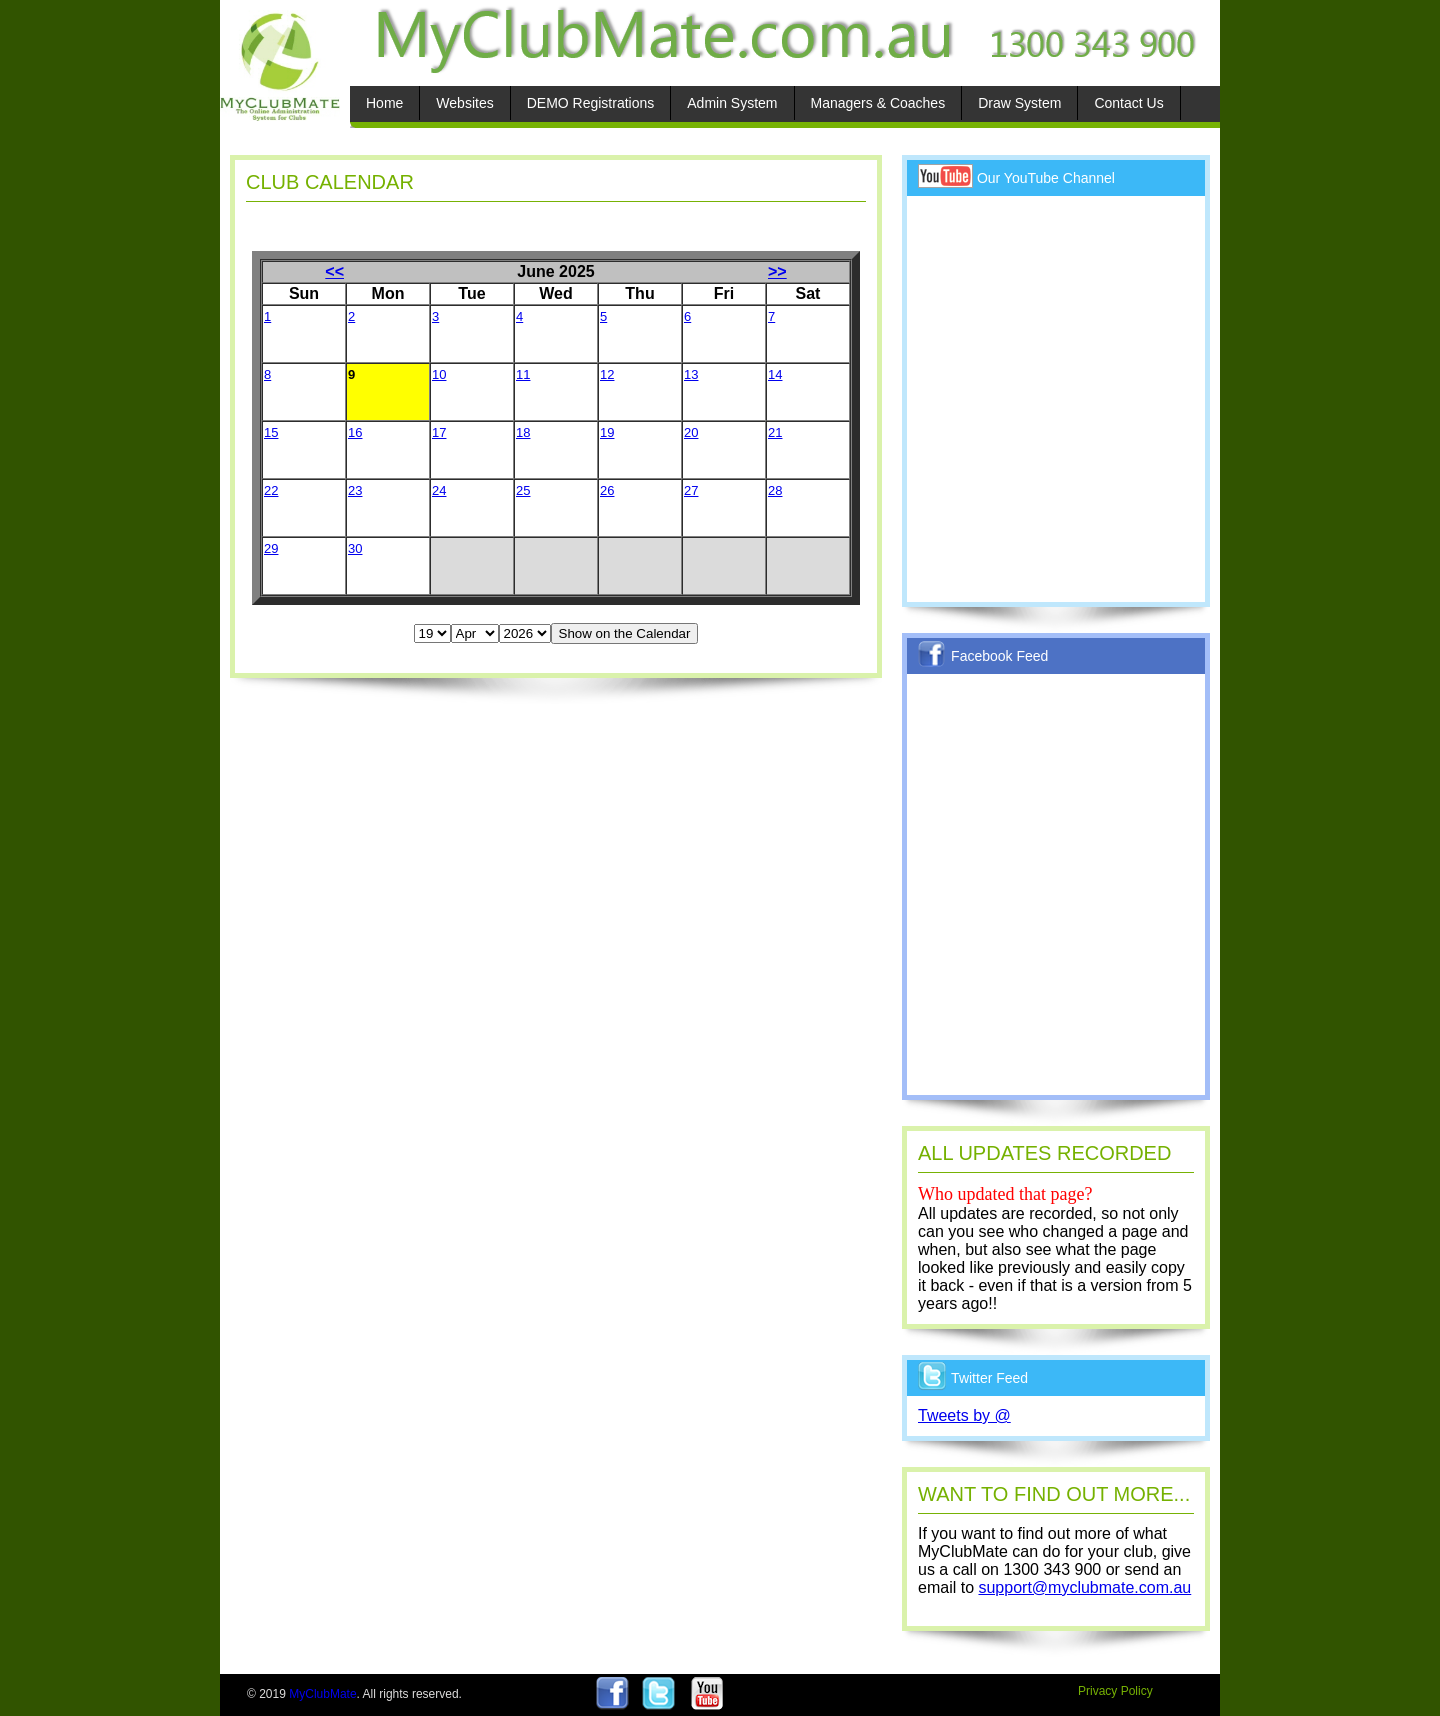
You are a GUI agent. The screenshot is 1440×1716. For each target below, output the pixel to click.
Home (384, 103)
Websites (464, 103)
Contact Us (1128, 103)
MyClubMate (322, 1694)
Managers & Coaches (878, 103)
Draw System (1019, 103)
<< (334, 271)
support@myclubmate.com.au (1084, 1587)
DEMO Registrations (591, 103)
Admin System (732, 103)
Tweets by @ (964, 1415)
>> (777, 271)
